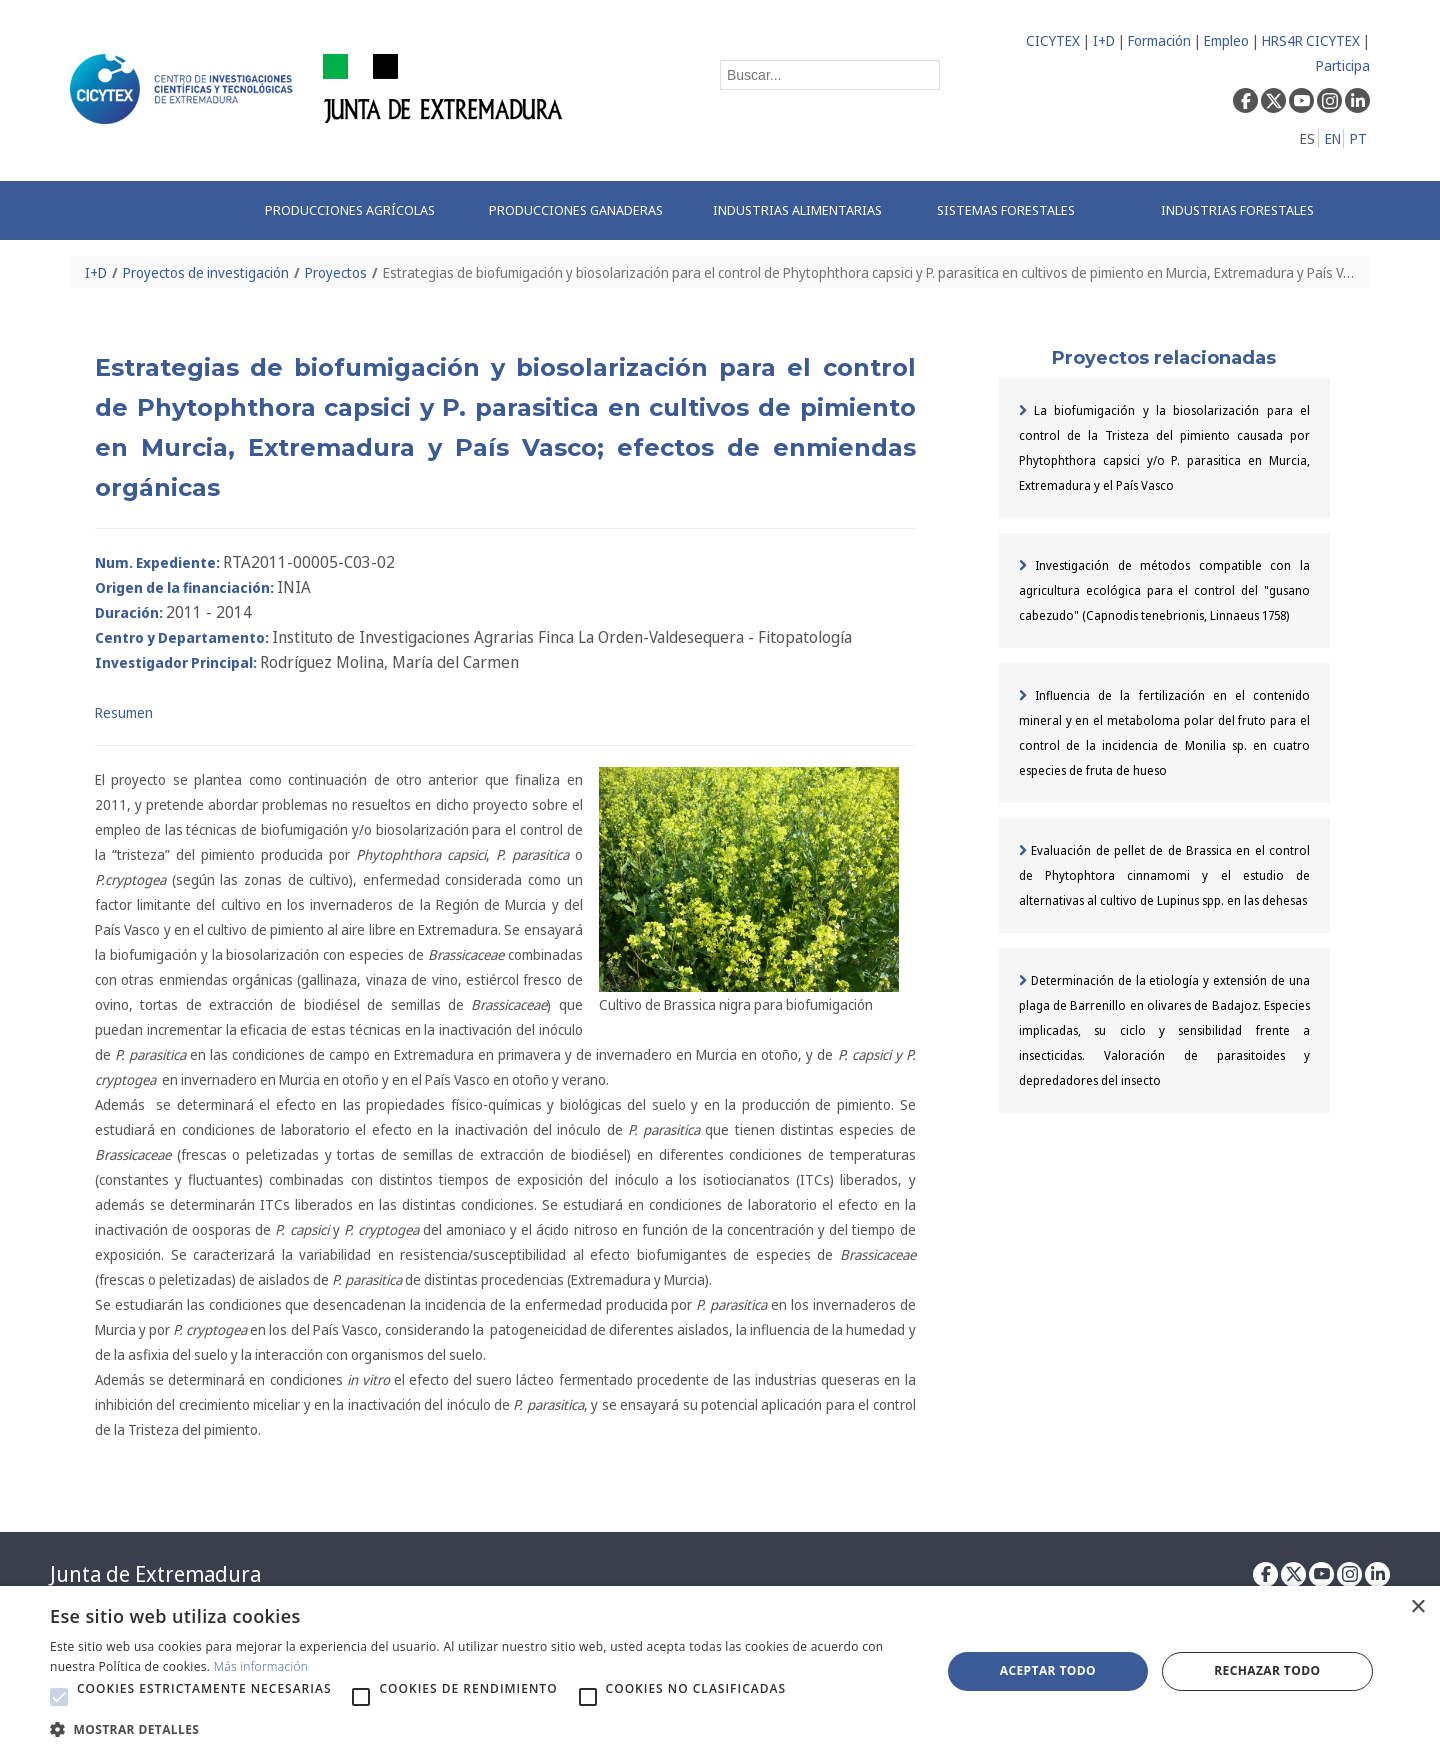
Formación (1159, 40)
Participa (1343, 65)
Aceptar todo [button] (1048, 1670)
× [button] (1417, 1607)
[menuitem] (356, 210)
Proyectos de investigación (206, 272)
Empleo (1226, 40)
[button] (59, 1697)
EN (1333, 138)
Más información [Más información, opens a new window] (261, 1666)
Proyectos (336, 272)
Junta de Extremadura (155, 1574)
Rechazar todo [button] (1267, 1670)
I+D (1104, 40)
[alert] (720, 1671)
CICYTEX (1053, 40)
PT (1358, 138)
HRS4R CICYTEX (1311, 40)
